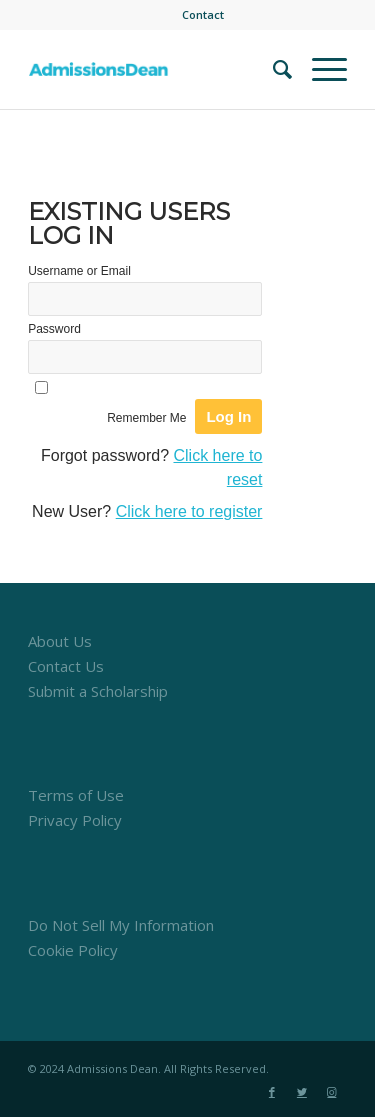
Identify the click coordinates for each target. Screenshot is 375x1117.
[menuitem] (203, 15)
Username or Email (79, 271)
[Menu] (319, 69)
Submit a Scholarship (98, 691)
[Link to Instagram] (332, 1092)
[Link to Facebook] (272, 1092)
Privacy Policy (75, 820)
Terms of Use (76, 795)
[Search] (272, 69)
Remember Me (146, 418)
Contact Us (66, 666)
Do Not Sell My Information (121, 925)
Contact (203, 14)
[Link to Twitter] (302, 1092)
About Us (60, 641)
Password (54, 329)
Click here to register (189, 511)
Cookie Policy (73, 950)
